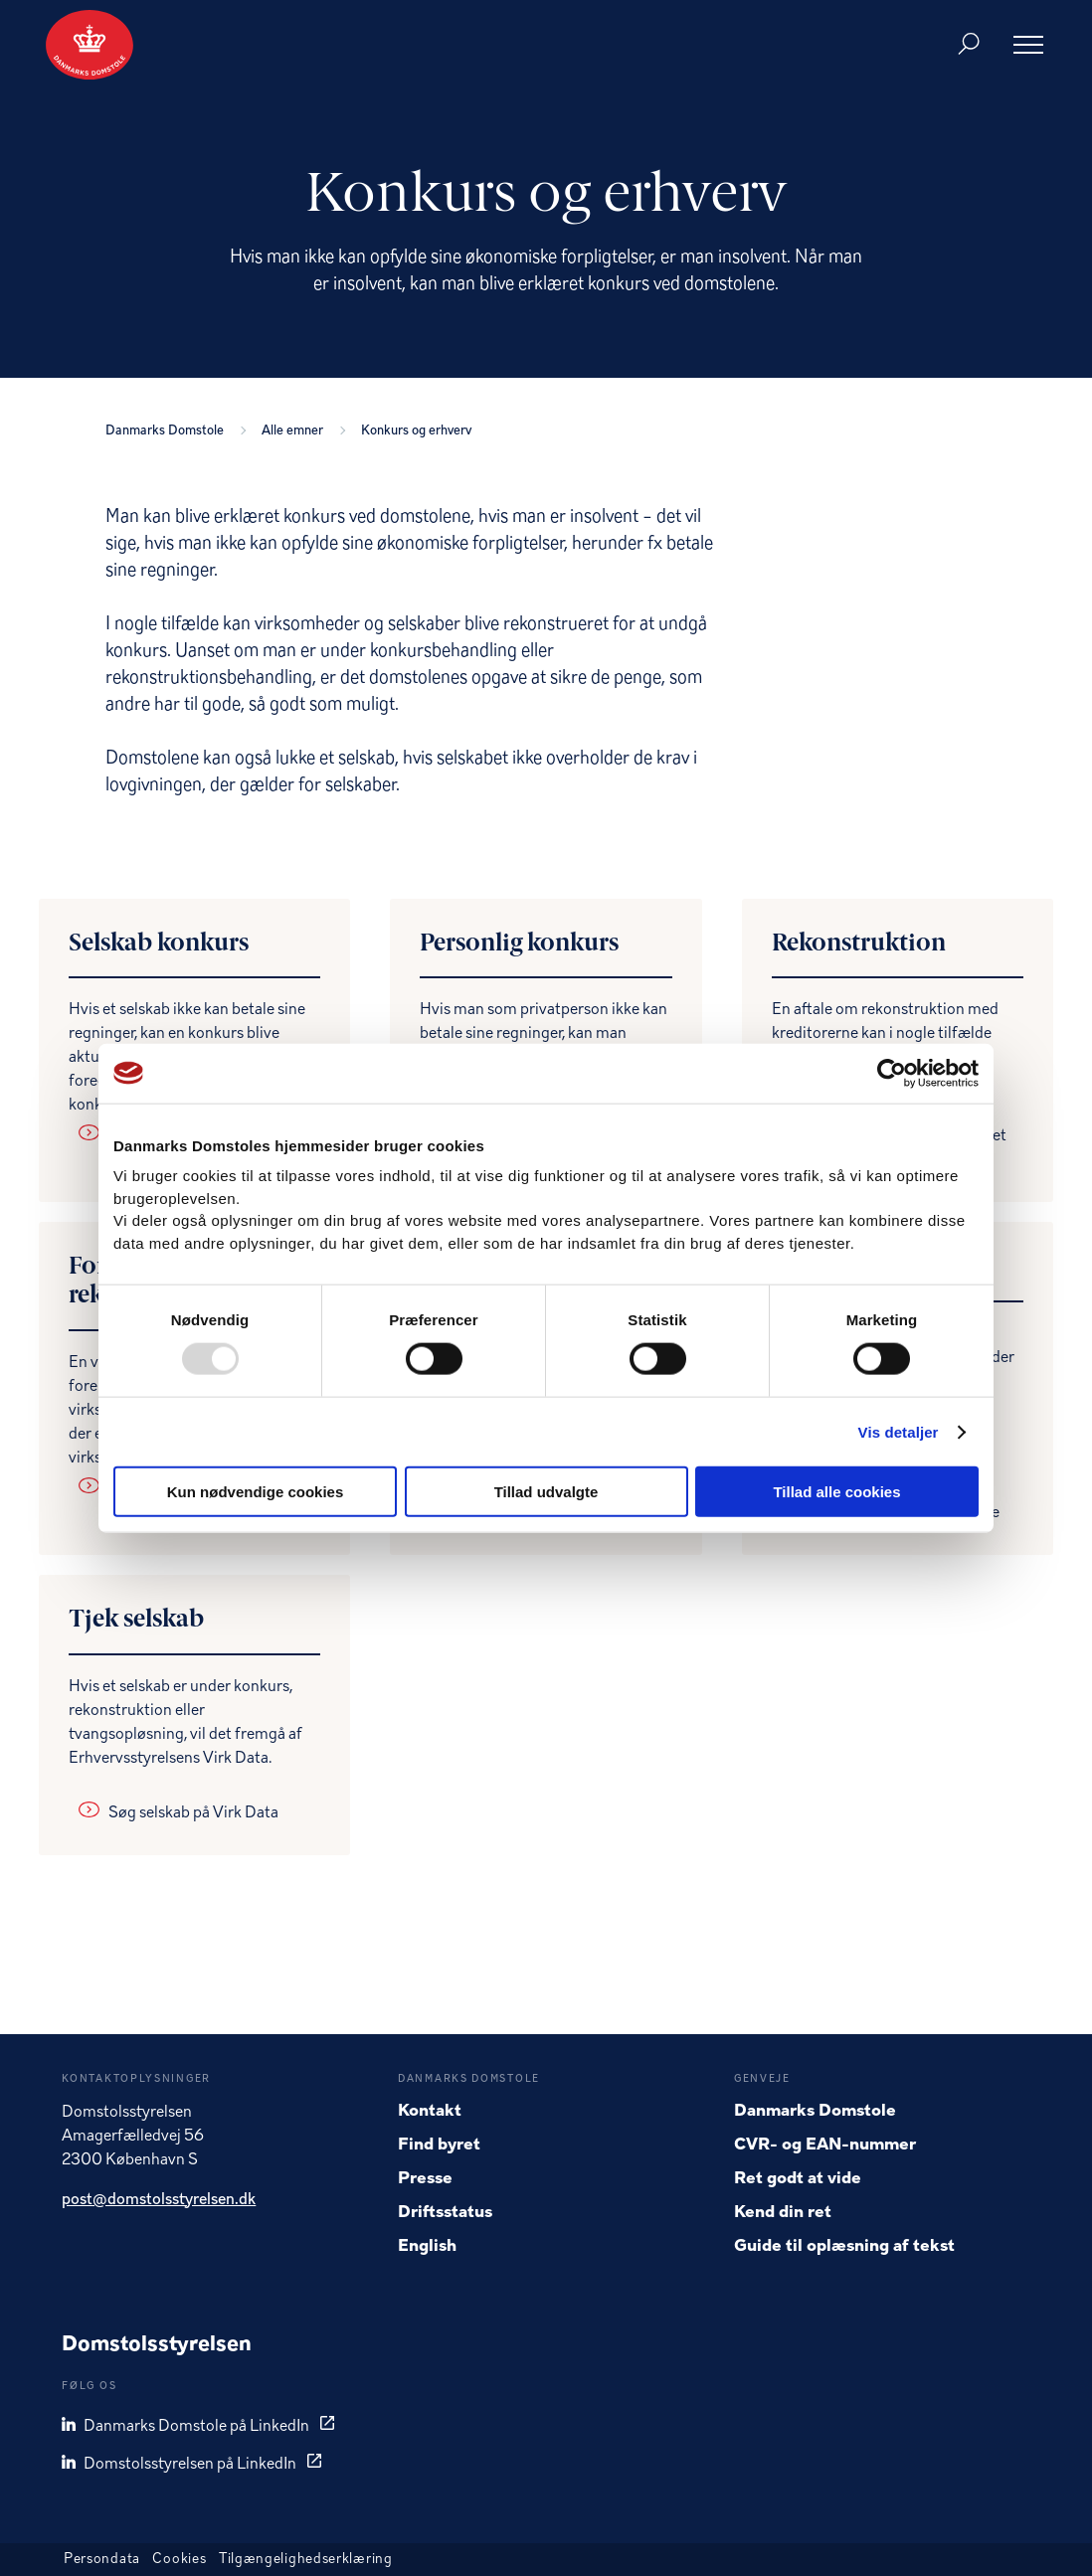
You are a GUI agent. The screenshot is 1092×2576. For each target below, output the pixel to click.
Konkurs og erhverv (416, 431)
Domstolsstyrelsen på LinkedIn (180, 2464)
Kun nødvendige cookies (255, 1491)
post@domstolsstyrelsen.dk (159, 2200)
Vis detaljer (898, 1431)
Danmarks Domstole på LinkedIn (187, 2426)
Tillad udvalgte (546, 1491)
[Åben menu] (1028, 45)
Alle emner (295, 431)
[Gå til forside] (89, 45)
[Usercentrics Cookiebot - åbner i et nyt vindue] (892, 1073)
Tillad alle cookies (836, 1491)
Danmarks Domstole (167, 431)
